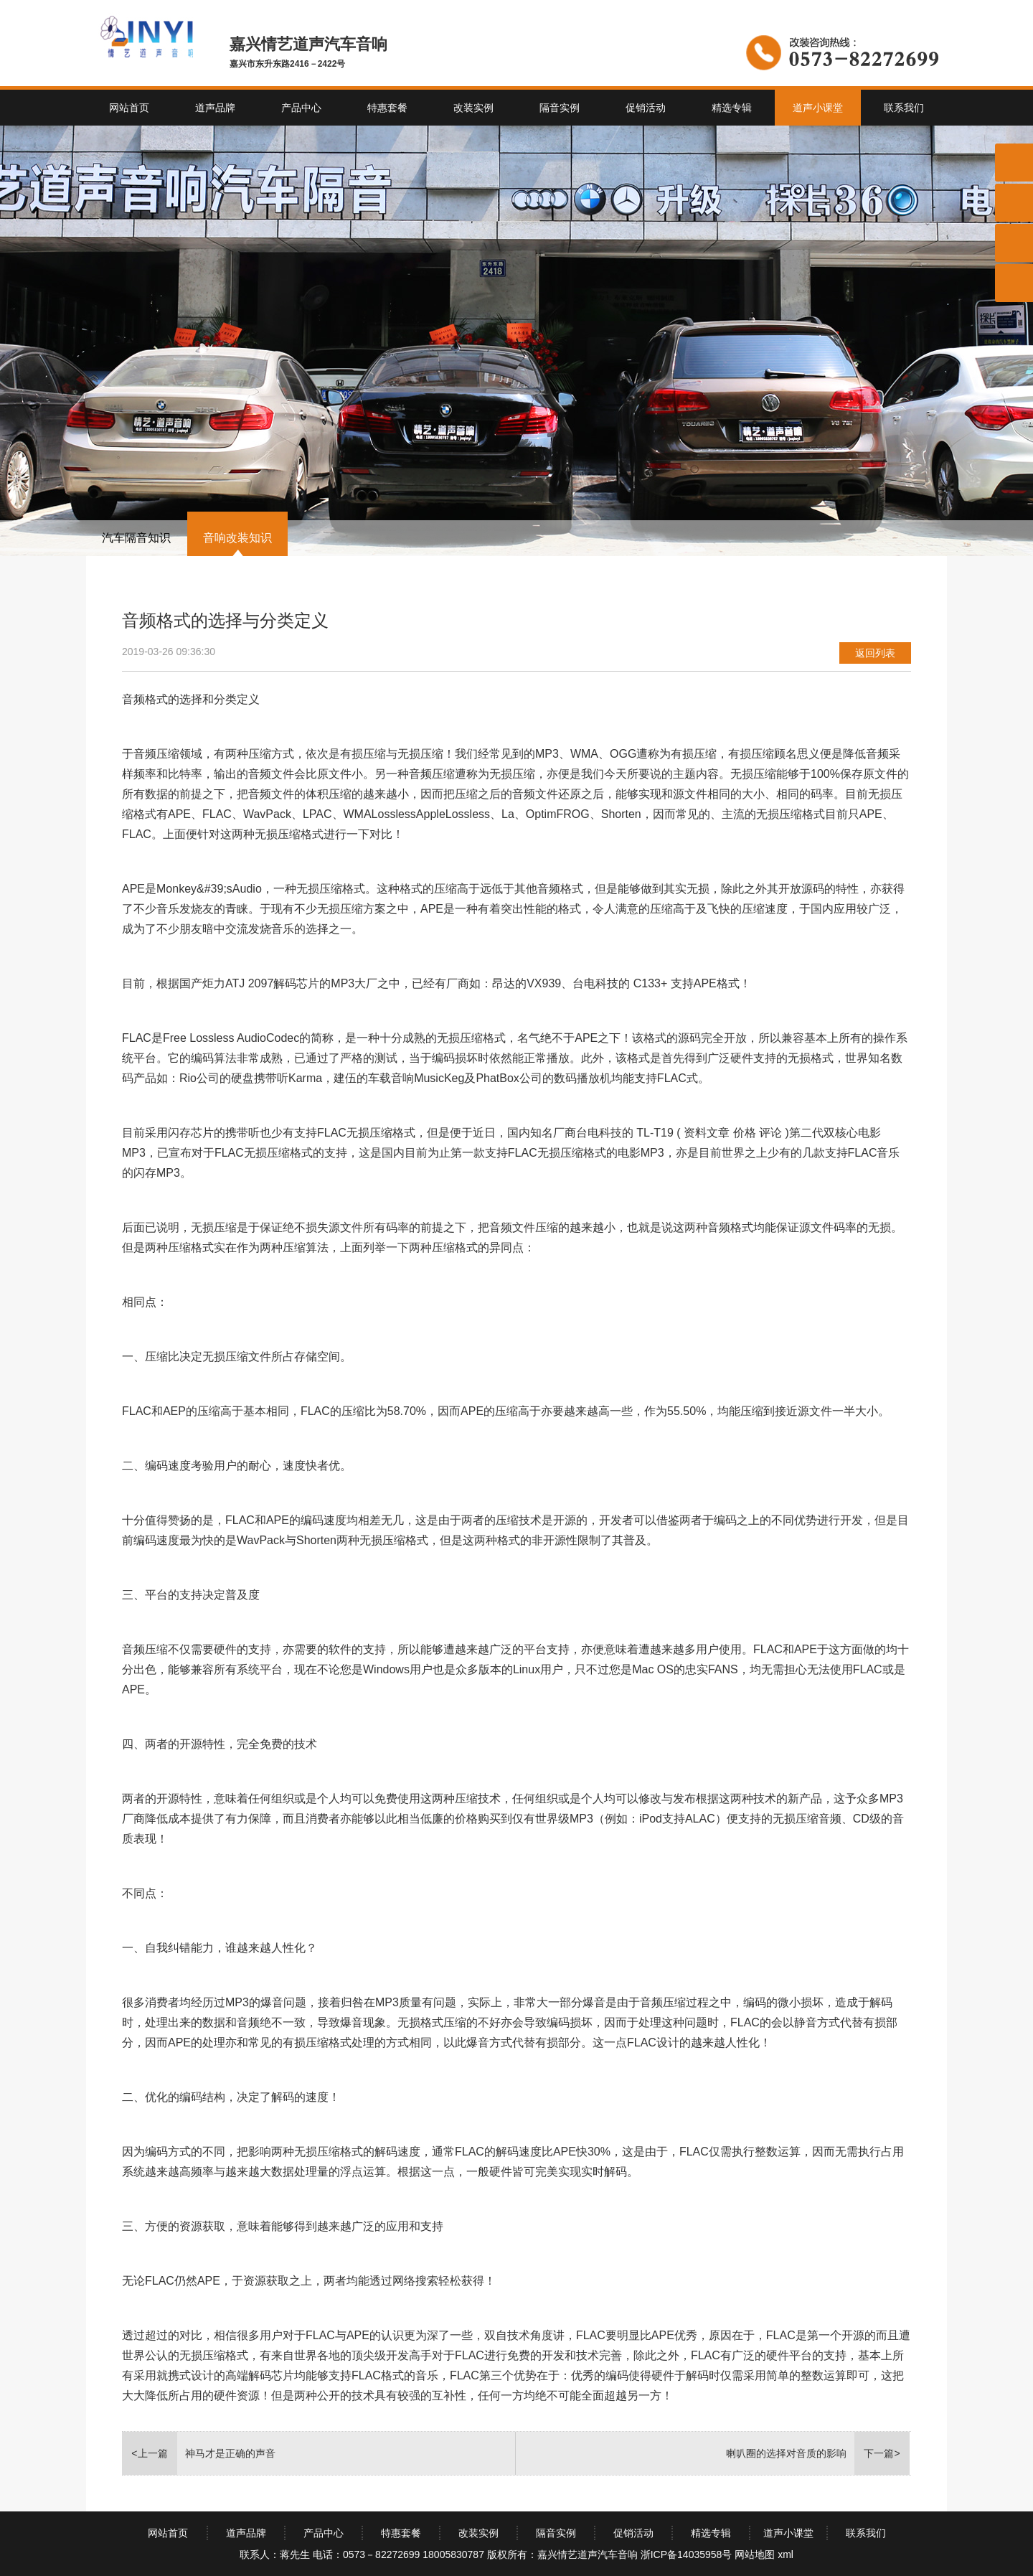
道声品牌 (215, 107)
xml (785, 2554)
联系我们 (904, 107)
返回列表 (875, 653)
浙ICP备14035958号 (686, 2554)
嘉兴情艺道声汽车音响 (587, 2554)
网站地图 (755, 2554)
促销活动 (646, 107)
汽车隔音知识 (136, 538)
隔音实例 (559, 107)
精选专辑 (732, 107)
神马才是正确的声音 (230, 2453)
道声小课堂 (818, 107)
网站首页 (129, 107)
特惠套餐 (387, 107)
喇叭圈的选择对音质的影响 (786, 2453)
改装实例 (473, 107)
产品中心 (301, 107)
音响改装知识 (237, 538)
